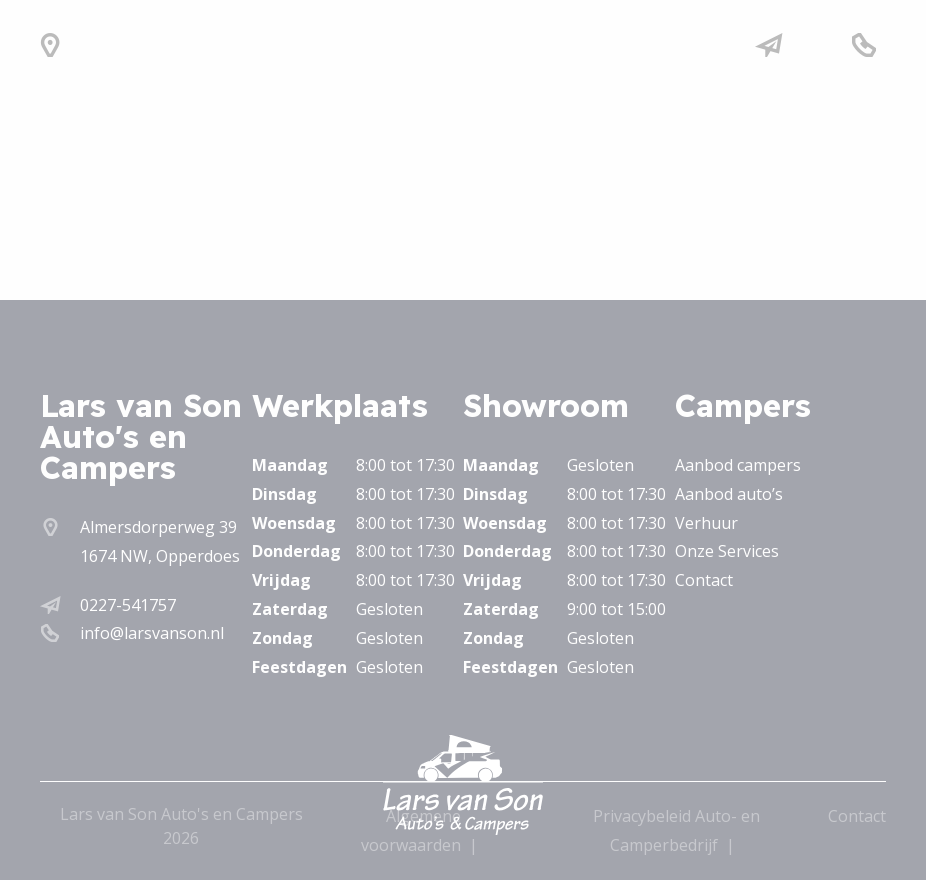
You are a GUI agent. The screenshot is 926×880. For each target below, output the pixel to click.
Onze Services (727, 551)
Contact (704, 580)
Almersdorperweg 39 (158, 527)
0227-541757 (128, 605)
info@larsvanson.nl (152, 633)
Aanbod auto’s (729, 494)
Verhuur (706, 523)
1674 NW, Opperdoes (160, 556)
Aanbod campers (738, 465)
